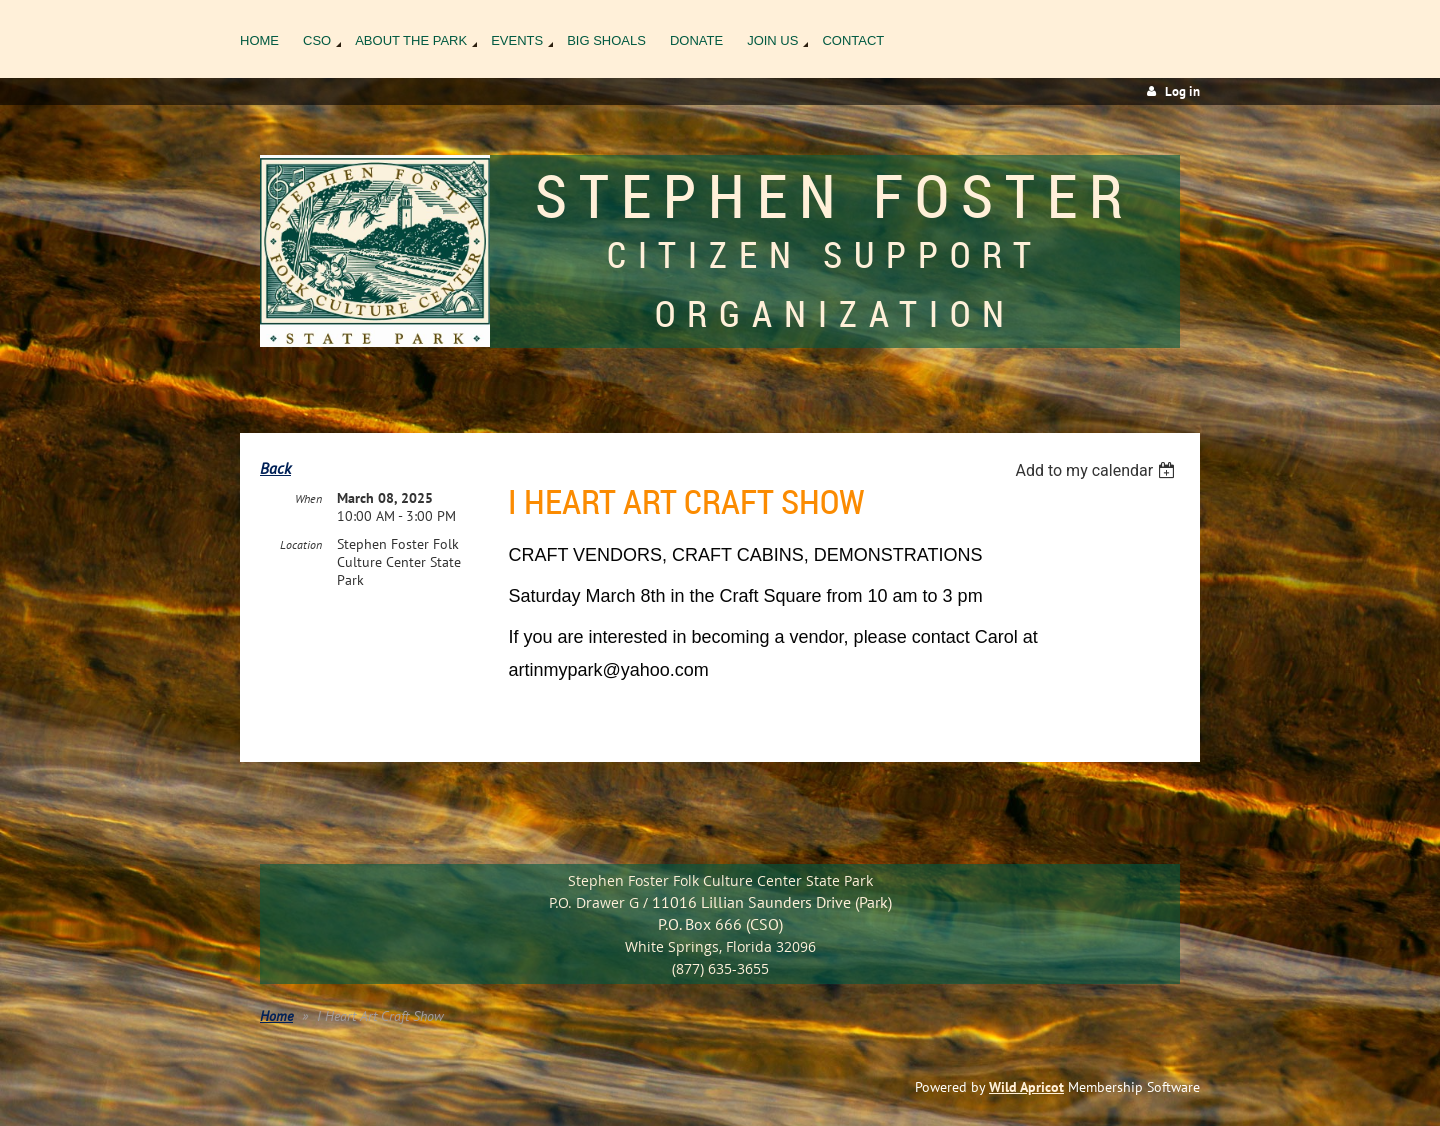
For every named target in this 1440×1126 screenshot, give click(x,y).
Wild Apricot (1026, 1087)
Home (276, 1016)
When (308, 498)
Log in (1182, 91)
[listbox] (1097, 470)
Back (275, 468)
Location (301, 544)
